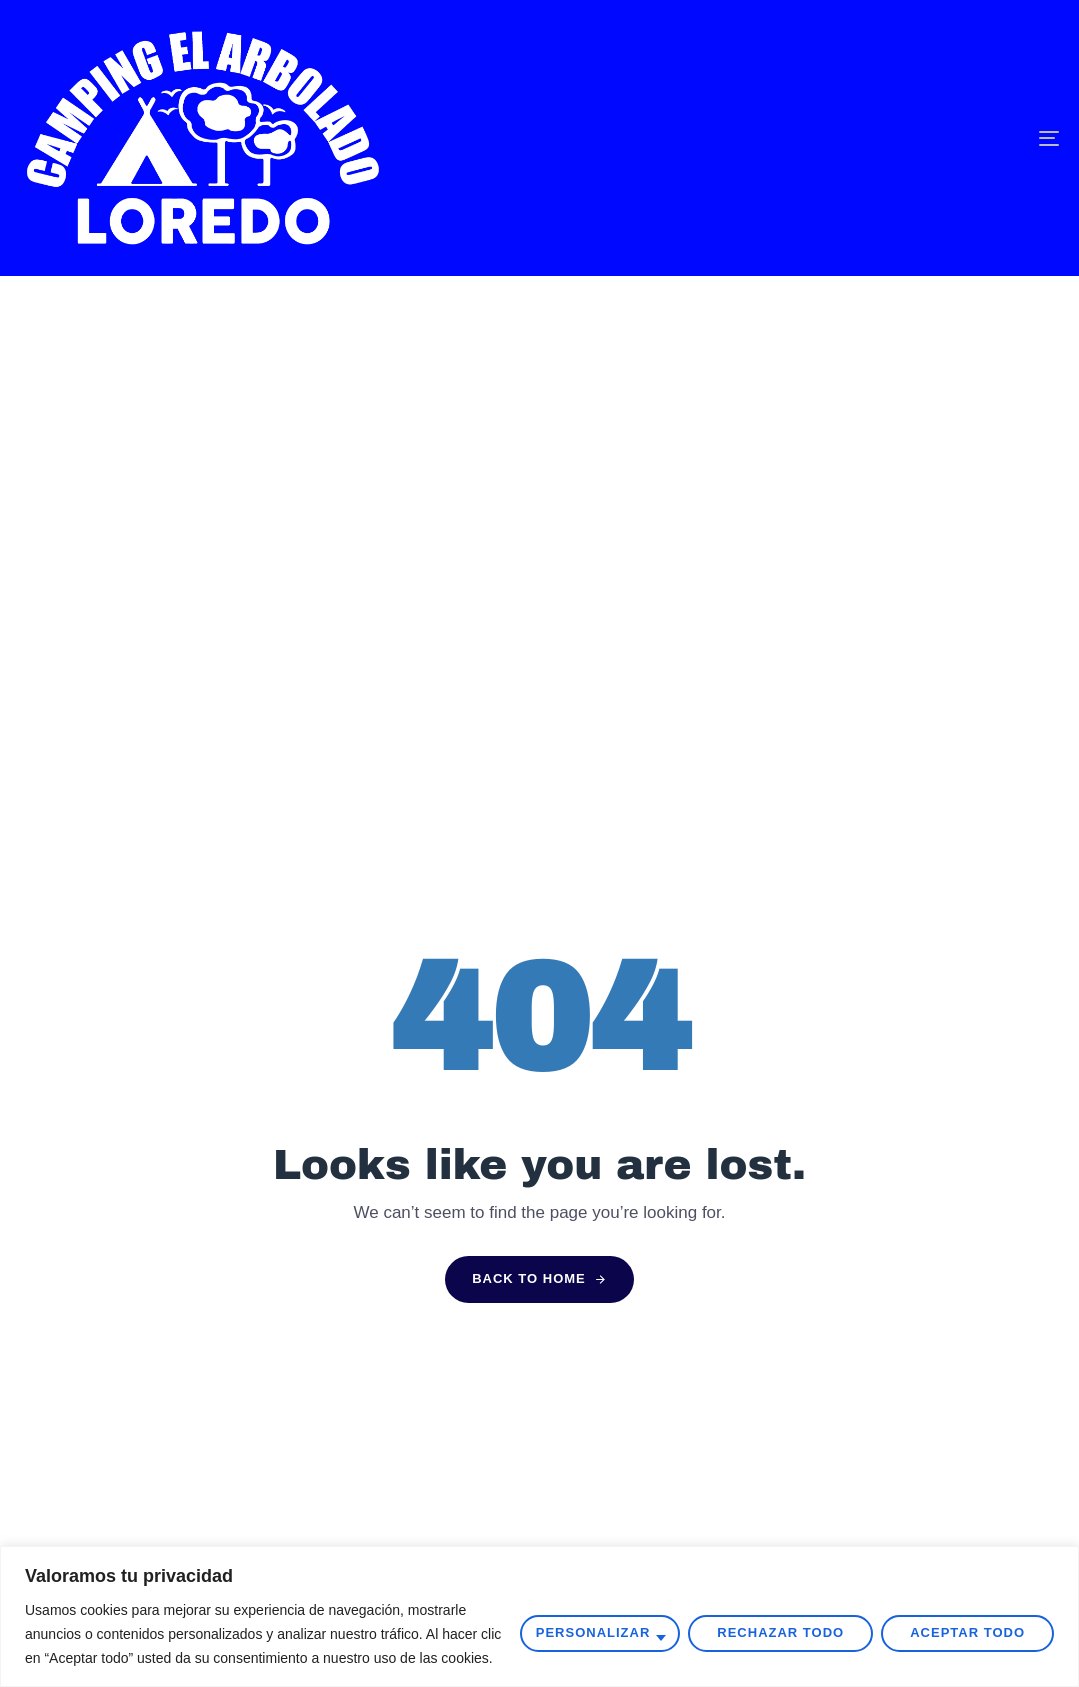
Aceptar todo (967, 1632)
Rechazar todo (780, 1632)
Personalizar (593, 1632)
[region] (539, 1616)
